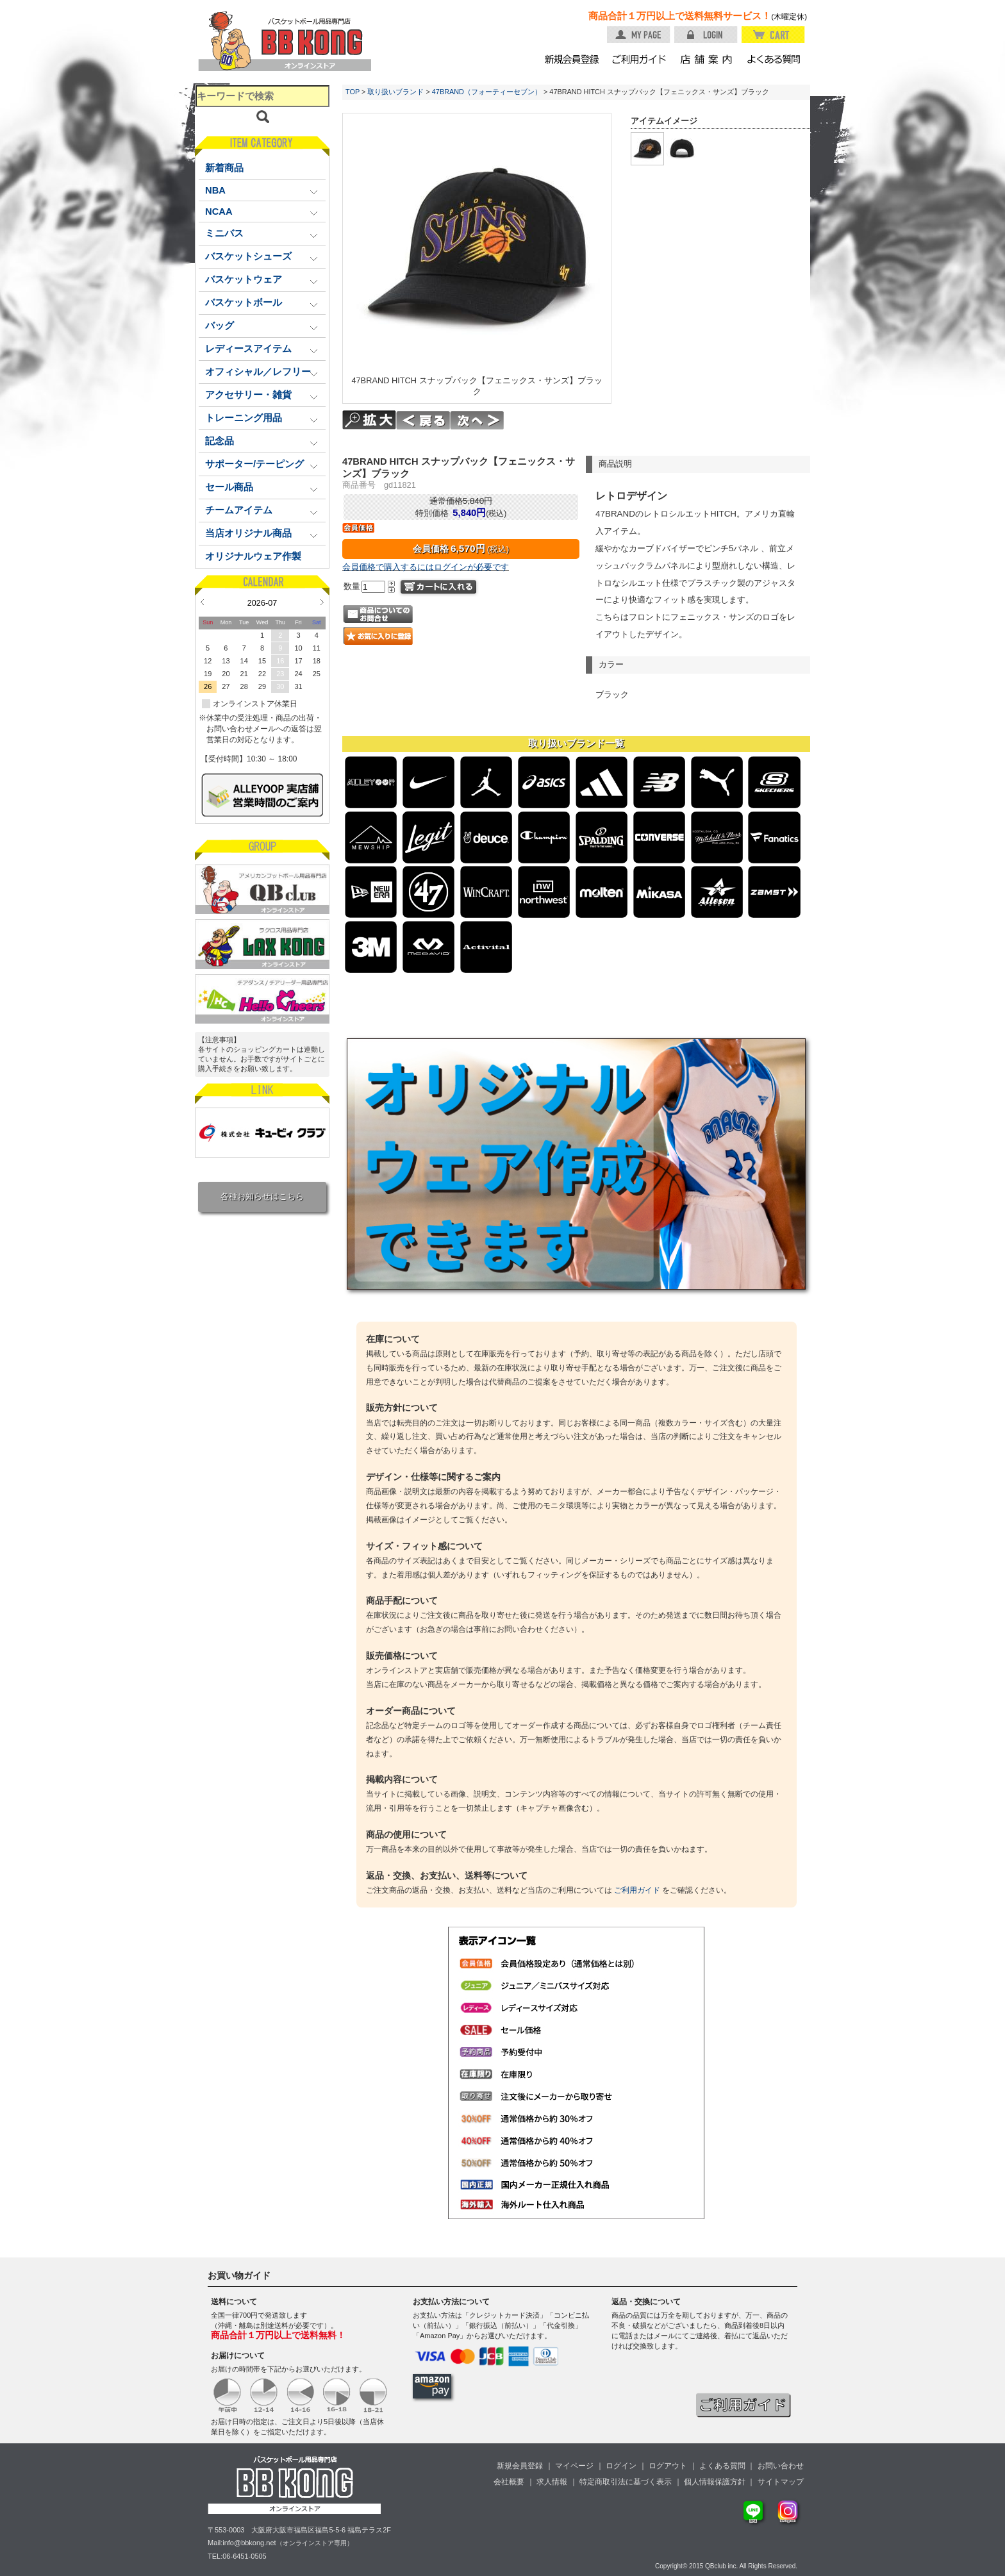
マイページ (574, 2465)
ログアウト (668, 2465)
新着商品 (224, 168)
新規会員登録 (520, 2465)
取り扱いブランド (395, 92)
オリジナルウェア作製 (253, 556)
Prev (202, 602)
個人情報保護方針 (714, 2481)
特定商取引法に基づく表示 (625, 2481)
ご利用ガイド (637, 1890)
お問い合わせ (781, 2465)
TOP (352, 92)
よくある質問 (722, 2465)
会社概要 (509, 2481)
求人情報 (551, 2481)
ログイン (621, 2465)
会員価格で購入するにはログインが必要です (425, 567)
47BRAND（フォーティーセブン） (487, 92)
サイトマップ (781, 2481)
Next (322, 602)
